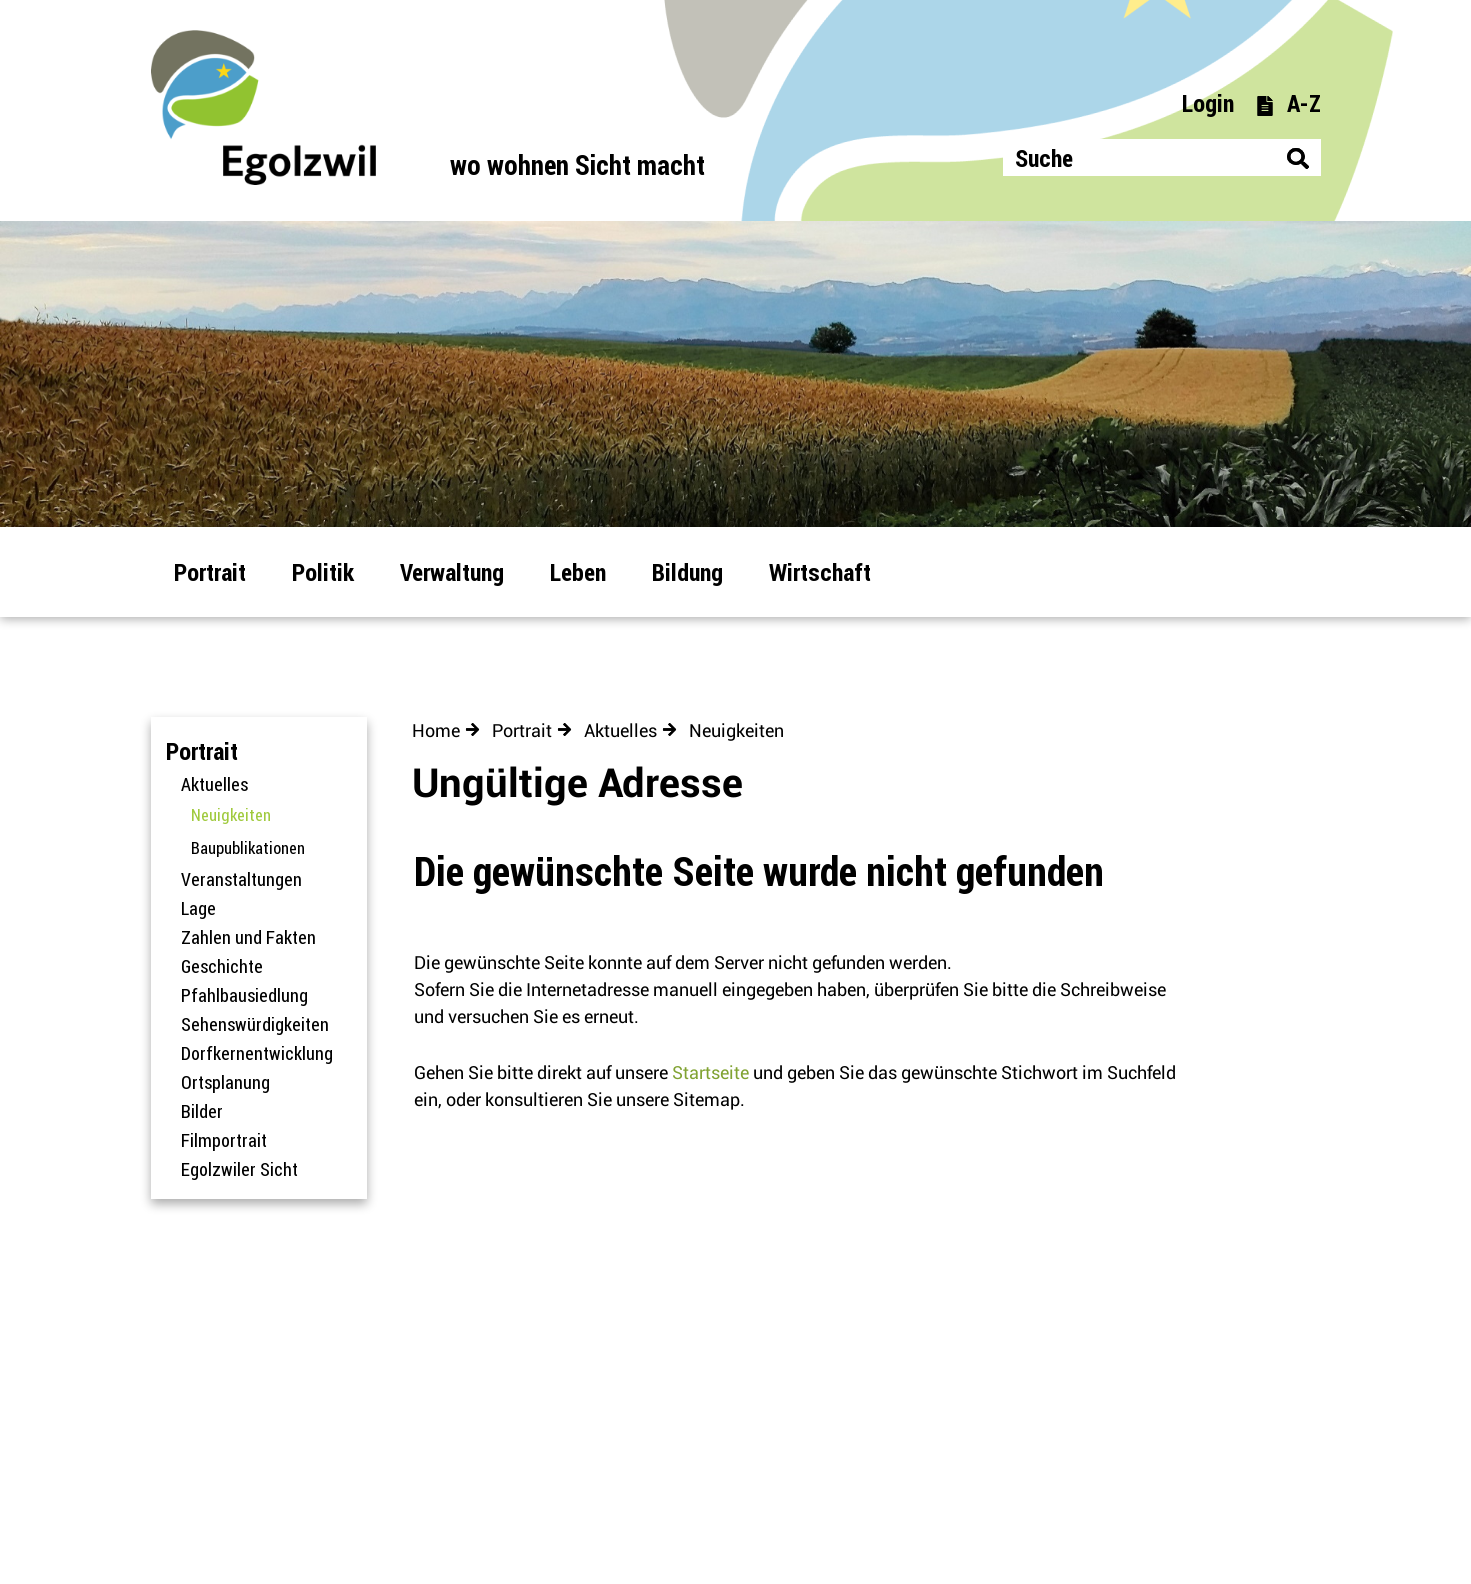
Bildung (687, 571)
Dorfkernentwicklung (257, 1053)
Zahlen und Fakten (248, 937)
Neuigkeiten (274, 815)
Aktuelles (214, 784)
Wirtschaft (820, 571)
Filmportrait (224, 1140)
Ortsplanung (225, 1082)
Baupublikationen (248, 848)
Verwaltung (452, 571)
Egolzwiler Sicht (239, 1169)
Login (1208, 102)
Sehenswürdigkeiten (255, 1024)
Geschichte (222, 966)
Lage (198, 908)
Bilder (202, 1111)
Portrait (210, 571)
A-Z (1288, 102)
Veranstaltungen (241, 879)
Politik (323, 571)
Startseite (710, 1072)
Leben (578, 571)
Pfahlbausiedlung (244, 995)
